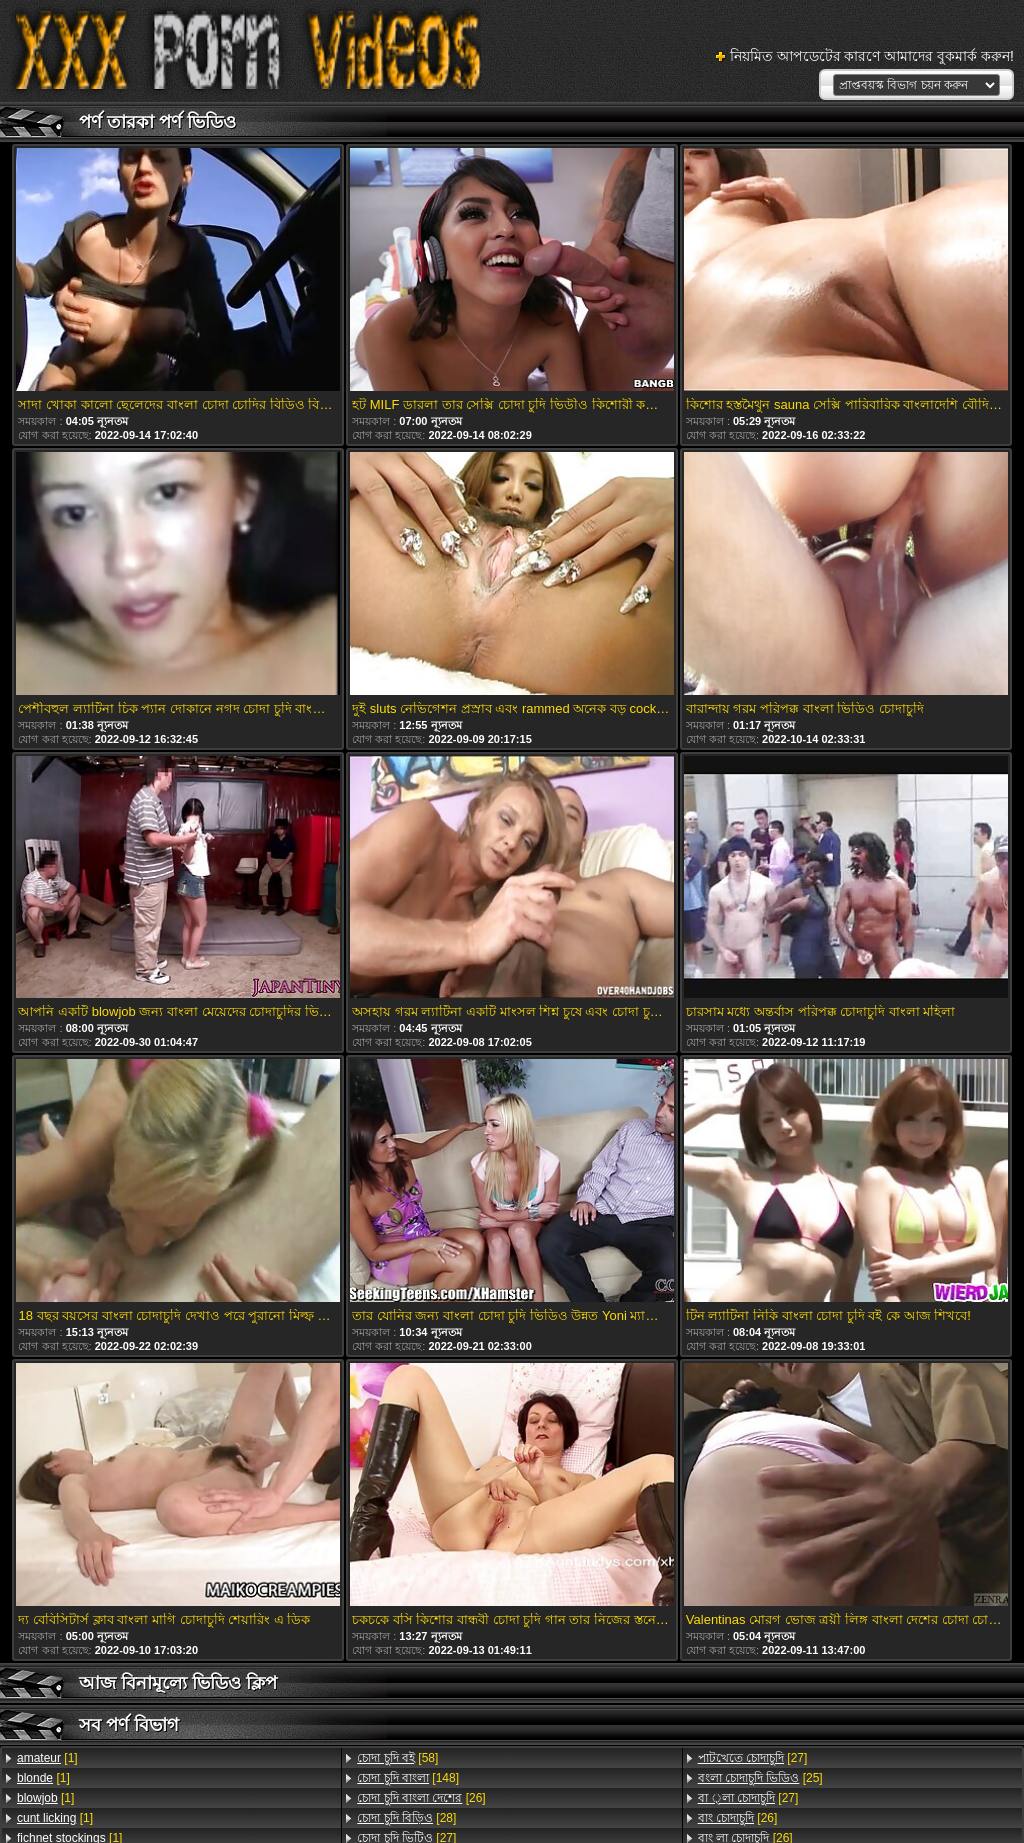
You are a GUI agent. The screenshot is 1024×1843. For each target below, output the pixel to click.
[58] (397, 1758)
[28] (406, 1818)
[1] (47, 1758)
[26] (421, 1798)
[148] (408, 1778)
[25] (760, 1778)
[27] (753, 1758)
